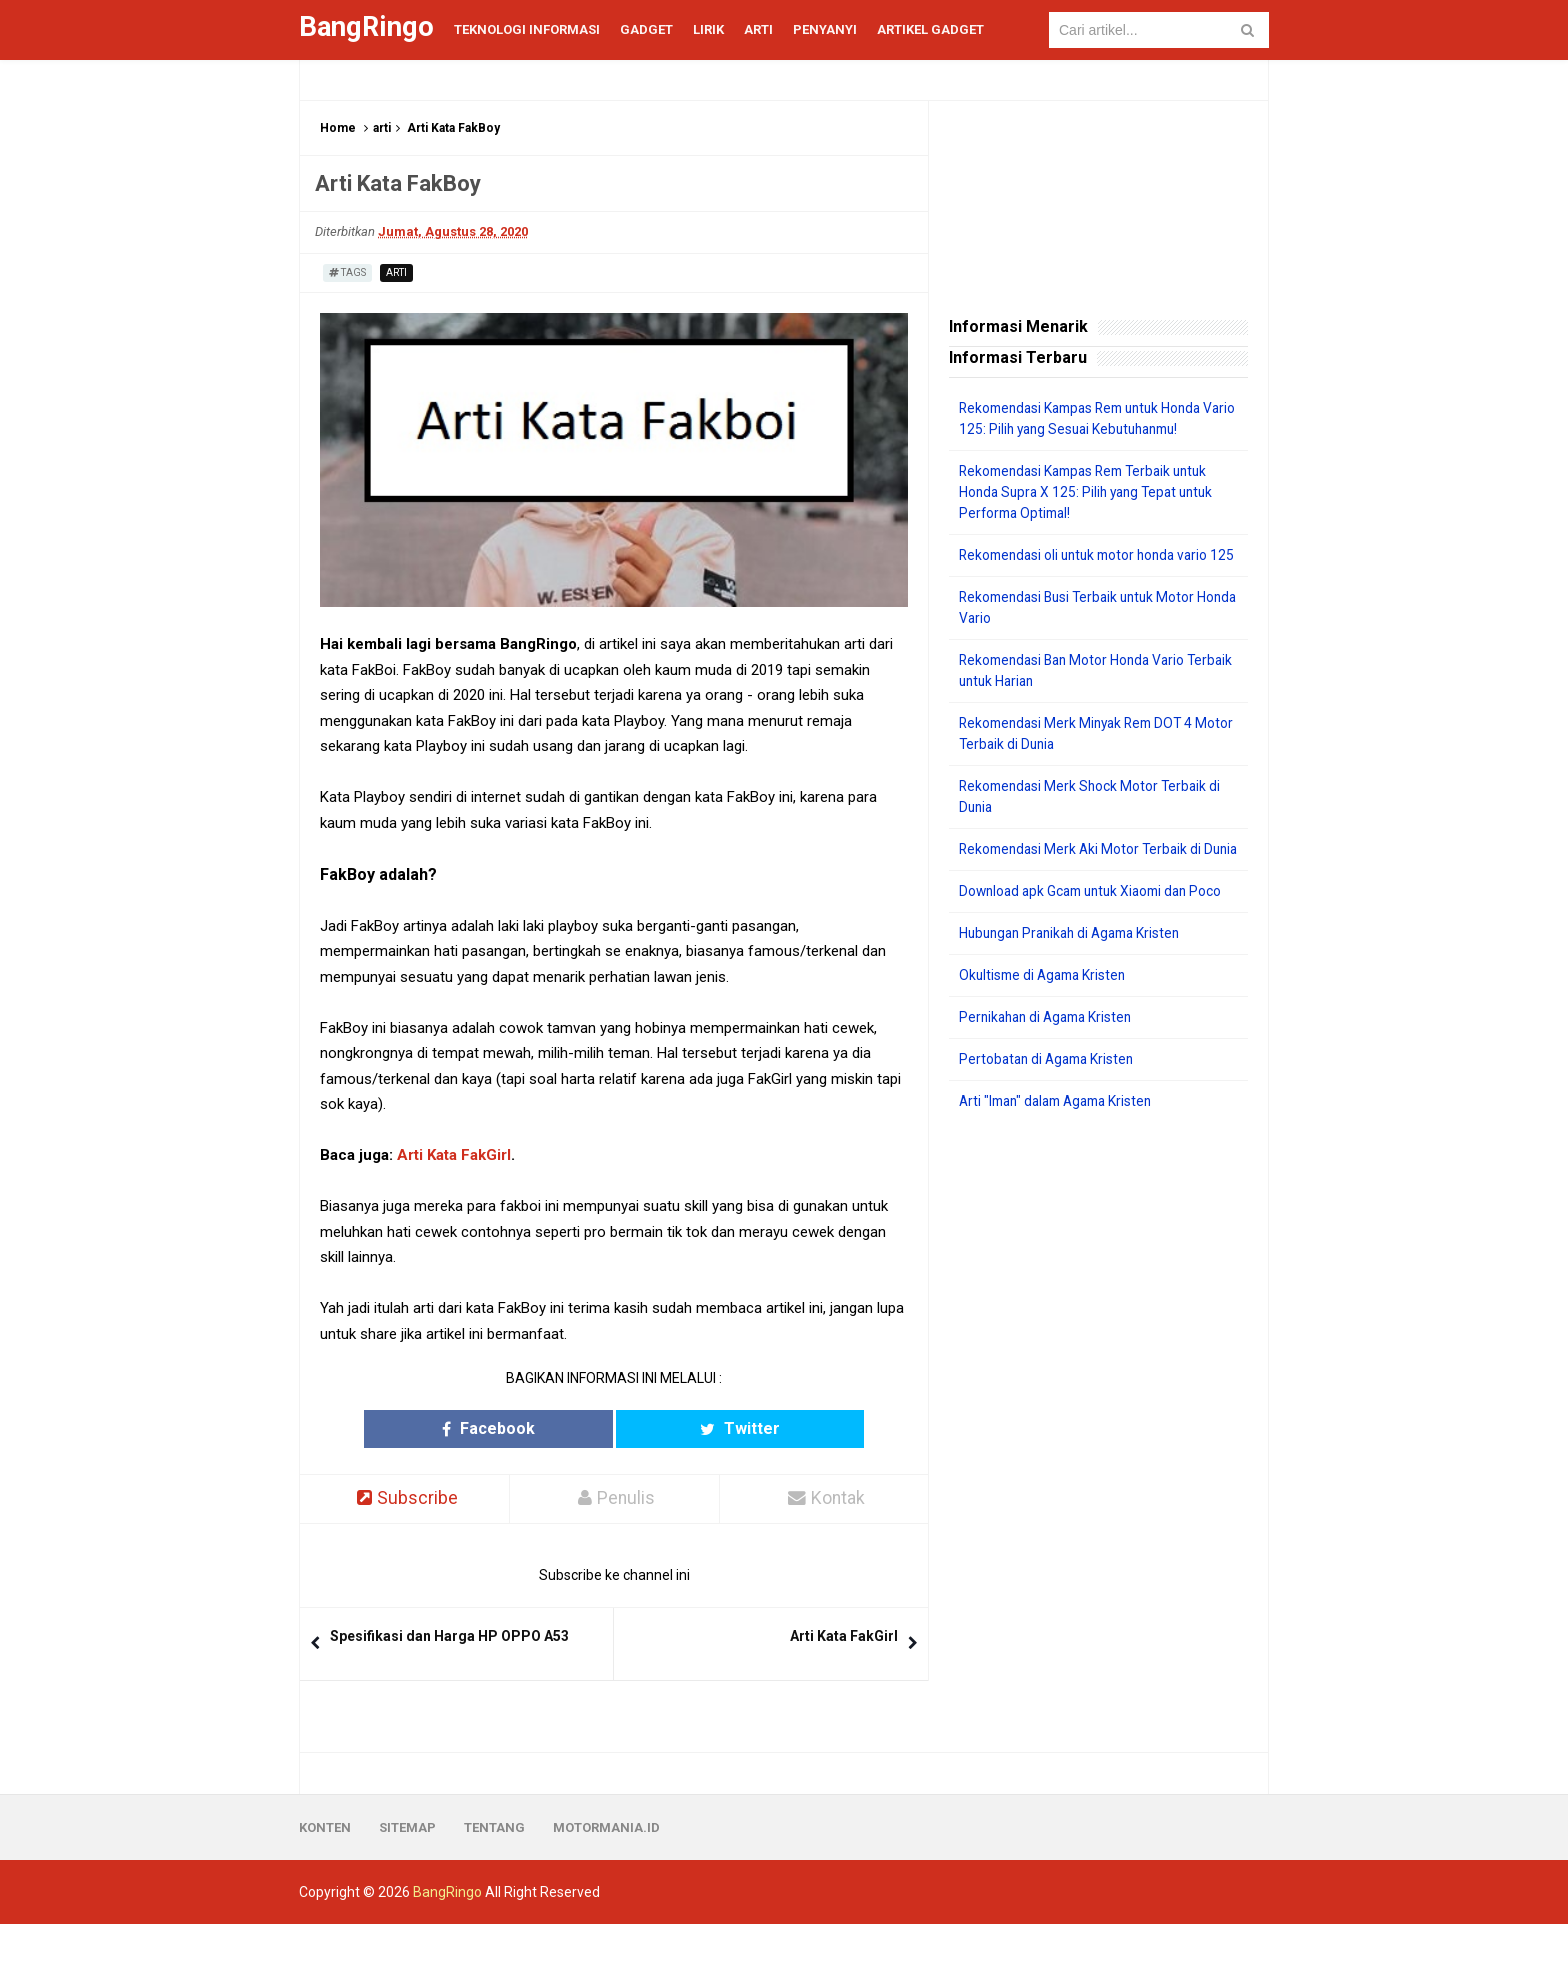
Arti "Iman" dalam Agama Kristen (1062, 1143)
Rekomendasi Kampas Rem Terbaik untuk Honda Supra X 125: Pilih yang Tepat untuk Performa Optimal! (1092, 492)
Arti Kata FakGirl (454, 1155)
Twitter (692, 1428)
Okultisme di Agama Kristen (1046, 1017)
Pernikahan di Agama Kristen (1050, 1059)
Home (338, 128)
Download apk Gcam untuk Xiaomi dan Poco (1097, 933)
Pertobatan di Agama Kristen (1050, 1101)
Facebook (536, 1428)
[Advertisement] (1098, 1474)
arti (382, 128)
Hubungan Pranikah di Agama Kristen (1076, 975)
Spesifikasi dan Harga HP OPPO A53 (449, 1636)
